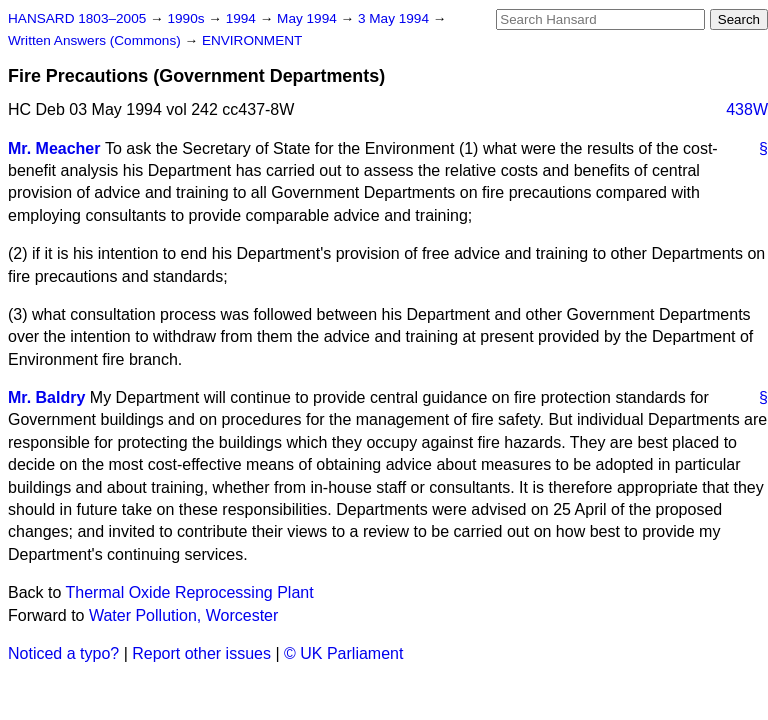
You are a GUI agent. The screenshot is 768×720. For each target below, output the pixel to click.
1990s (187, 18)
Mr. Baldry (46, 397)
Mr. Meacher (54, 148)
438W (747, 109)
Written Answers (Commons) (96, 40)
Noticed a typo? (63, 653)
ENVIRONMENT (252, 40)
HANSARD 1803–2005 (77, 18)
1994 (243, 18)
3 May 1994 (395, 18)
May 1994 (308, 18)
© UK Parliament (343, 653)
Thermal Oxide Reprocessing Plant (190, 592)
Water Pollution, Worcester (183, 615)
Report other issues (201, 653)
